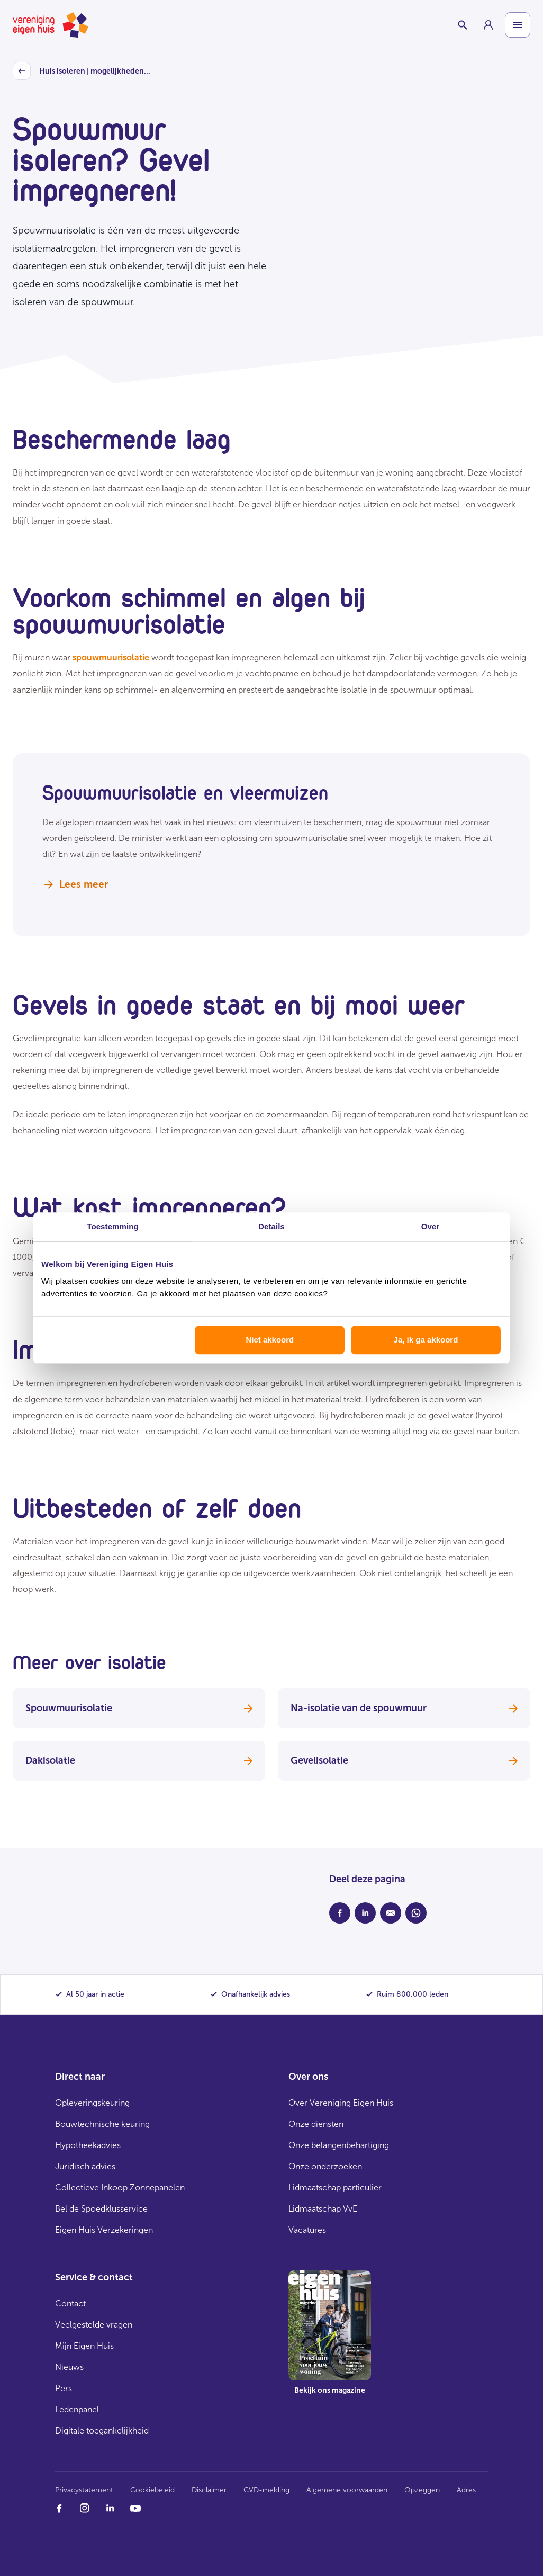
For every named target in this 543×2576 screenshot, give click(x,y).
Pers (63, 2388)
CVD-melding (266, 2489)
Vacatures (307, 2230)
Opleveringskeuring (92, 2103)
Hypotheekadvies (88, 2145)
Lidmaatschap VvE (322, 2209)
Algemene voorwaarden (346, 2489)
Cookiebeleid (152, 2489)
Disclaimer (209, 2489)
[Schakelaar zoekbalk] (462, 25)
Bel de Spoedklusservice (101, 2209)
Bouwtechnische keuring (102, 2124)
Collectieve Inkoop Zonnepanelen (120, 2188)
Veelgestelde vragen (93, 2325)
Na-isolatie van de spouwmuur (404, 1708)
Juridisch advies (85, 2166)
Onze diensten (315, 2124)
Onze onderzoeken (325, 2166)
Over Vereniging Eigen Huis (340, 2103)
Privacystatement (84, 2489)
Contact (70, 2303)
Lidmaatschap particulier (335, 2188)
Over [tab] (430, 1226)
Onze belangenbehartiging (338, 2145)
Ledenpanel (77, 2409)
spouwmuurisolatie (111, 657)
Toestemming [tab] (113, 1226)
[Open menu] (517, 25)
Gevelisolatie (404, 1760)
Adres (466, 2489)
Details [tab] (271, 1226)
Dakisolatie (138, 1760)
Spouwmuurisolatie (138, 1708)
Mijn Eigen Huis (84, 2346)
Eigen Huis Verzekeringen (104, 2230)
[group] (488, 25)
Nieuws (69, 2367)
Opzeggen (422, 2489)
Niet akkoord (270, 1339)
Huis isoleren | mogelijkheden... (81, 71)
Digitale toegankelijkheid (102, 2431)
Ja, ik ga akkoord (426, 1339)
